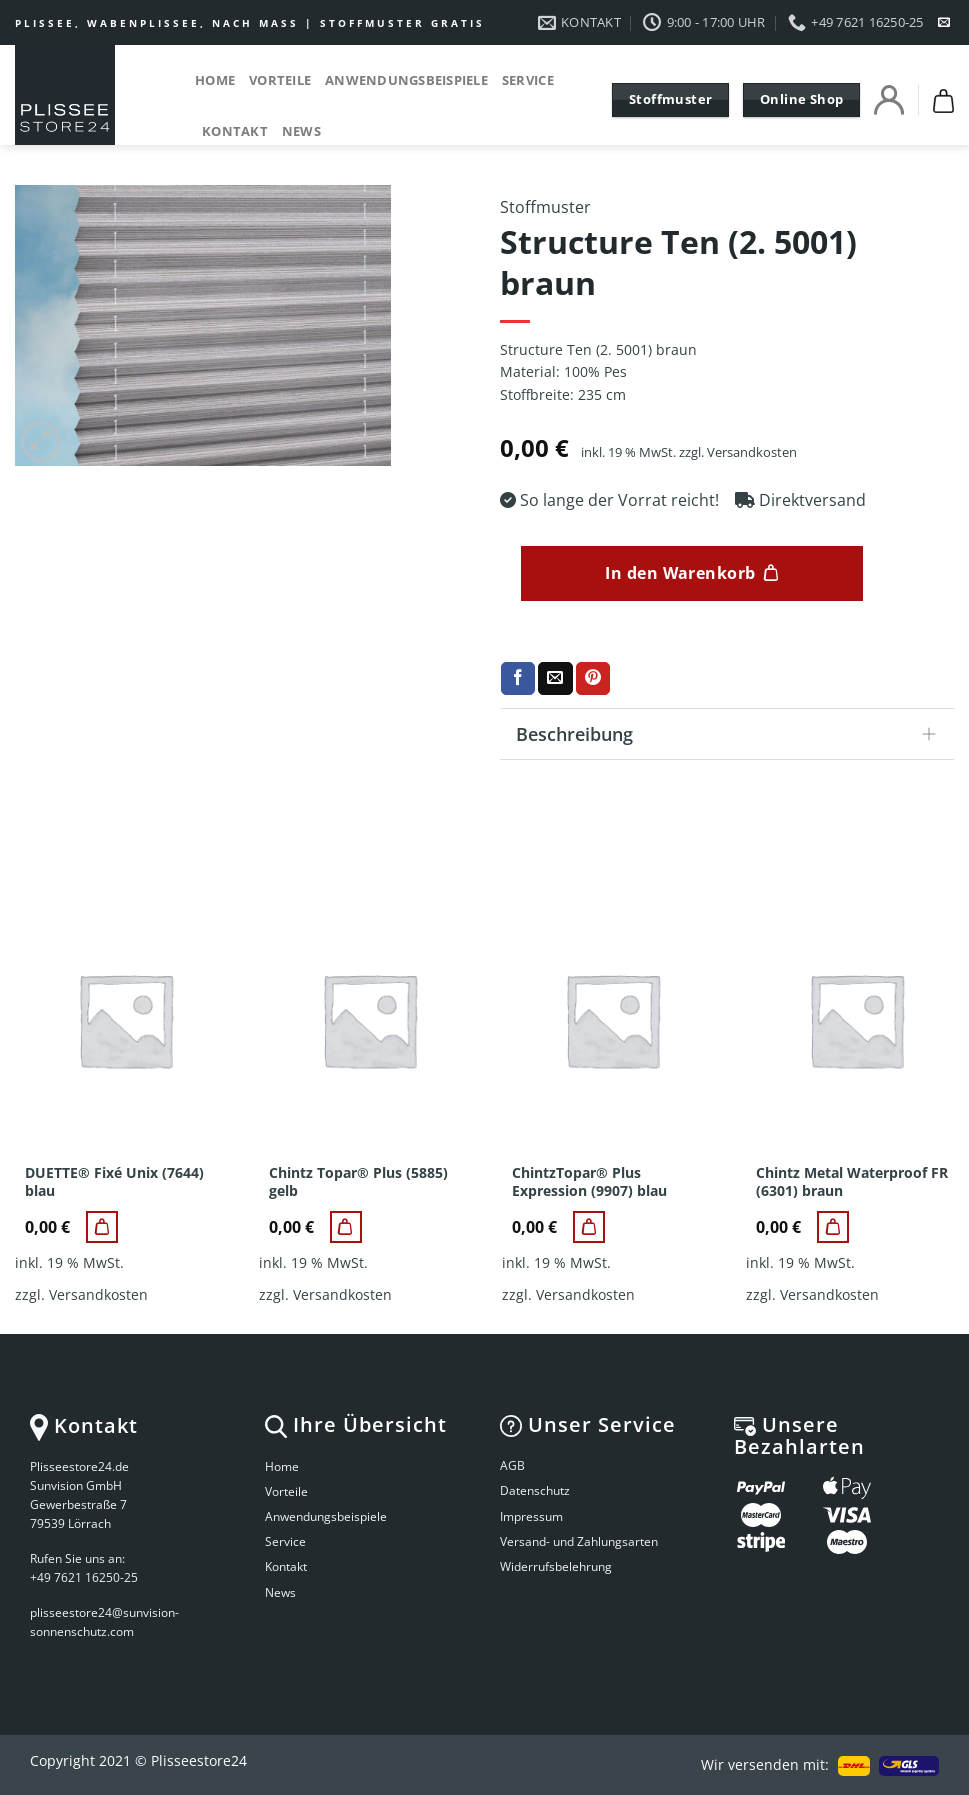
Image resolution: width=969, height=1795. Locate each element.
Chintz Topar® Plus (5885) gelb (358, 1182)
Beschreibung (733, 735)
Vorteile (280, 80)
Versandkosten (752, 452)
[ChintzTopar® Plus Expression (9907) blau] (589, 1227)
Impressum (531, 1516)
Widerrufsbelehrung (556, 1566)
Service (528, 80)
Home (215, 80)
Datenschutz (535, 1490)
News (301, 131)
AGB (512, 1465)
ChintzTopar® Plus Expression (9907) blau (589, 1182)
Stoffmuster (545, 207)
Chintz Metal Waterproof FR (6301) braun (852, 1182)
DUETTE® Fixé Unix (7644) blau (114, 1182)
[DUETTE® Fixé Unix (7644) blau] (102, 1227)
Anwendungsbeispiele (406, 80)
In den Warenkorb (680, 573)
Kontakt (235, 131)
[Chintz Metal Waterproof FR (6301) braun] (833, 1227)
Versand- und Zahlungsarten (579, 1541)
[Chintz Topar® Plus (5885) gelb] (346, 1227)
